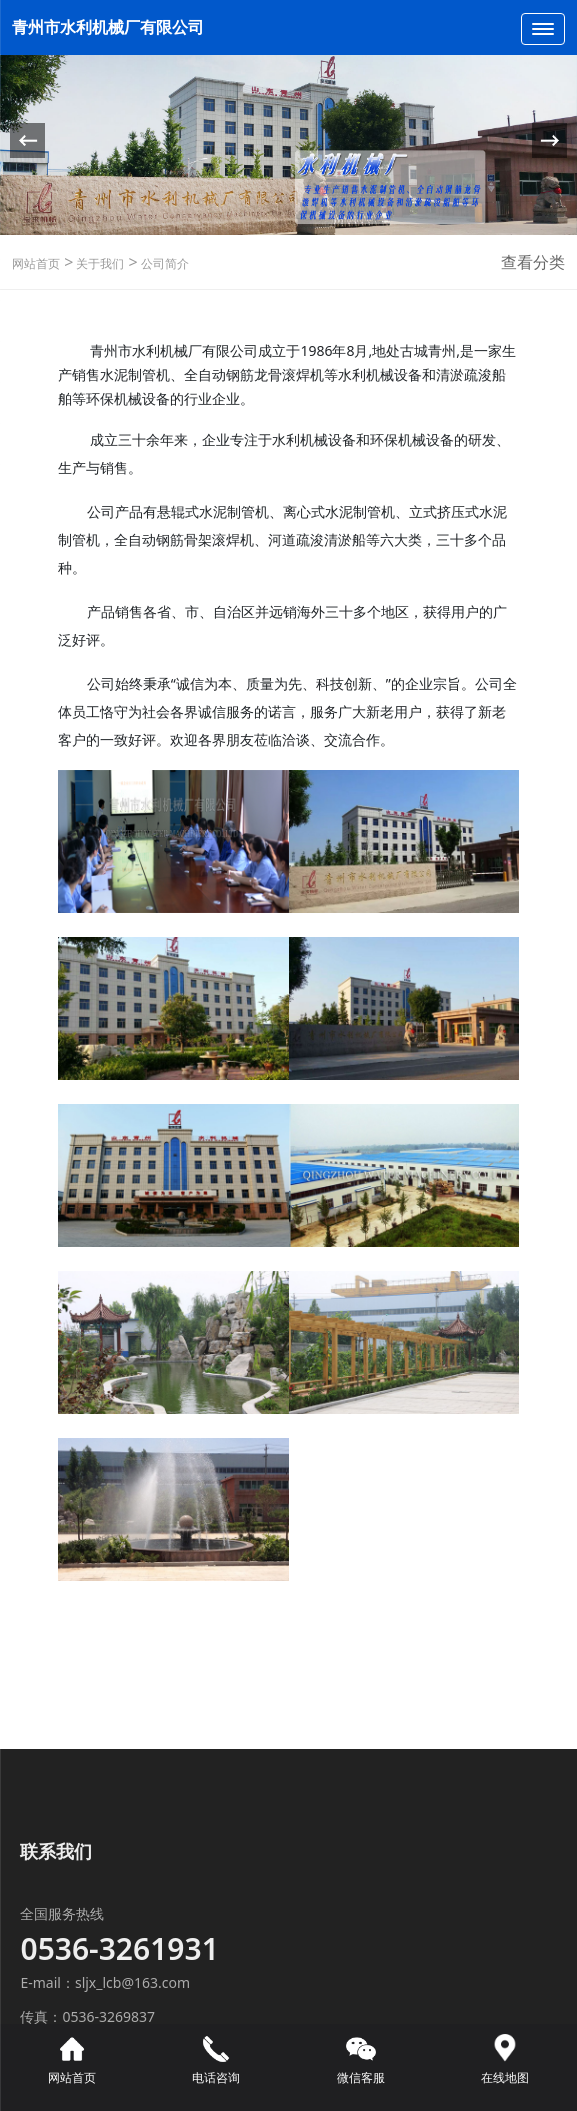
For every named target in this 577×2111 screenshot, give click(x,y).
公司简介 (163, 263)
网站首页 (36, 263)
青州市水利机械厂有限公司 (108, 27)
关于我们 (98, 263)
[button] (549, 140)
